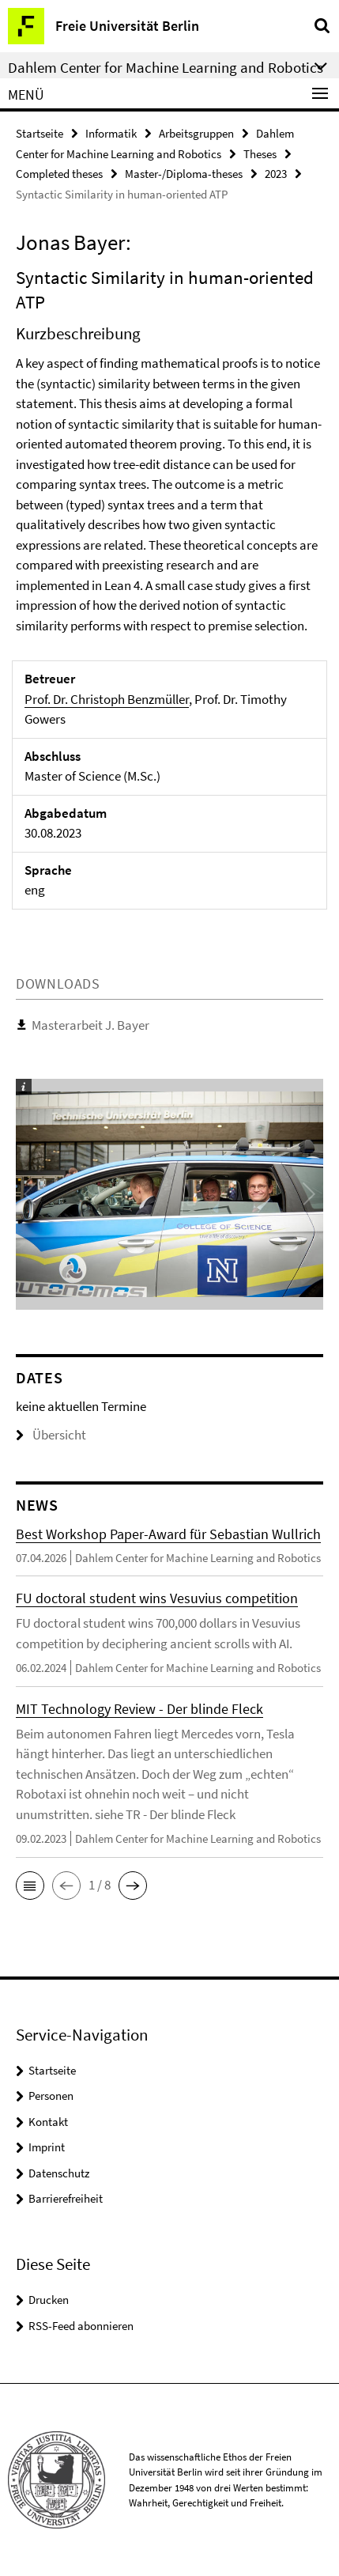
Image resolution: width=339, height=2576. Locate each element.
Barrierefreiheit (65, 2198)
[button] (30, 1885)
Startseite (39, 133)
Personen (50, 2095)
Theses (260, 153)
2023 (276, 173)
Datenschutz (58, 2173)
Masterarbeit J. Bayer (90, 1025)
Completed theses (59, 173)
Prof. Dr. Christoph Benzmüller (106, 699)
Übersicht (51, 1434)
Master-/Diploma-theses (184, 173)
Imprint (46, 2146)
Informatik (111, 133)
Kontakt (48, 2121)
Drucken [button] (48, 2299)
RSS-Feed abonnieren (81, 2325)
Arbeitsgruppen (196, 133)
